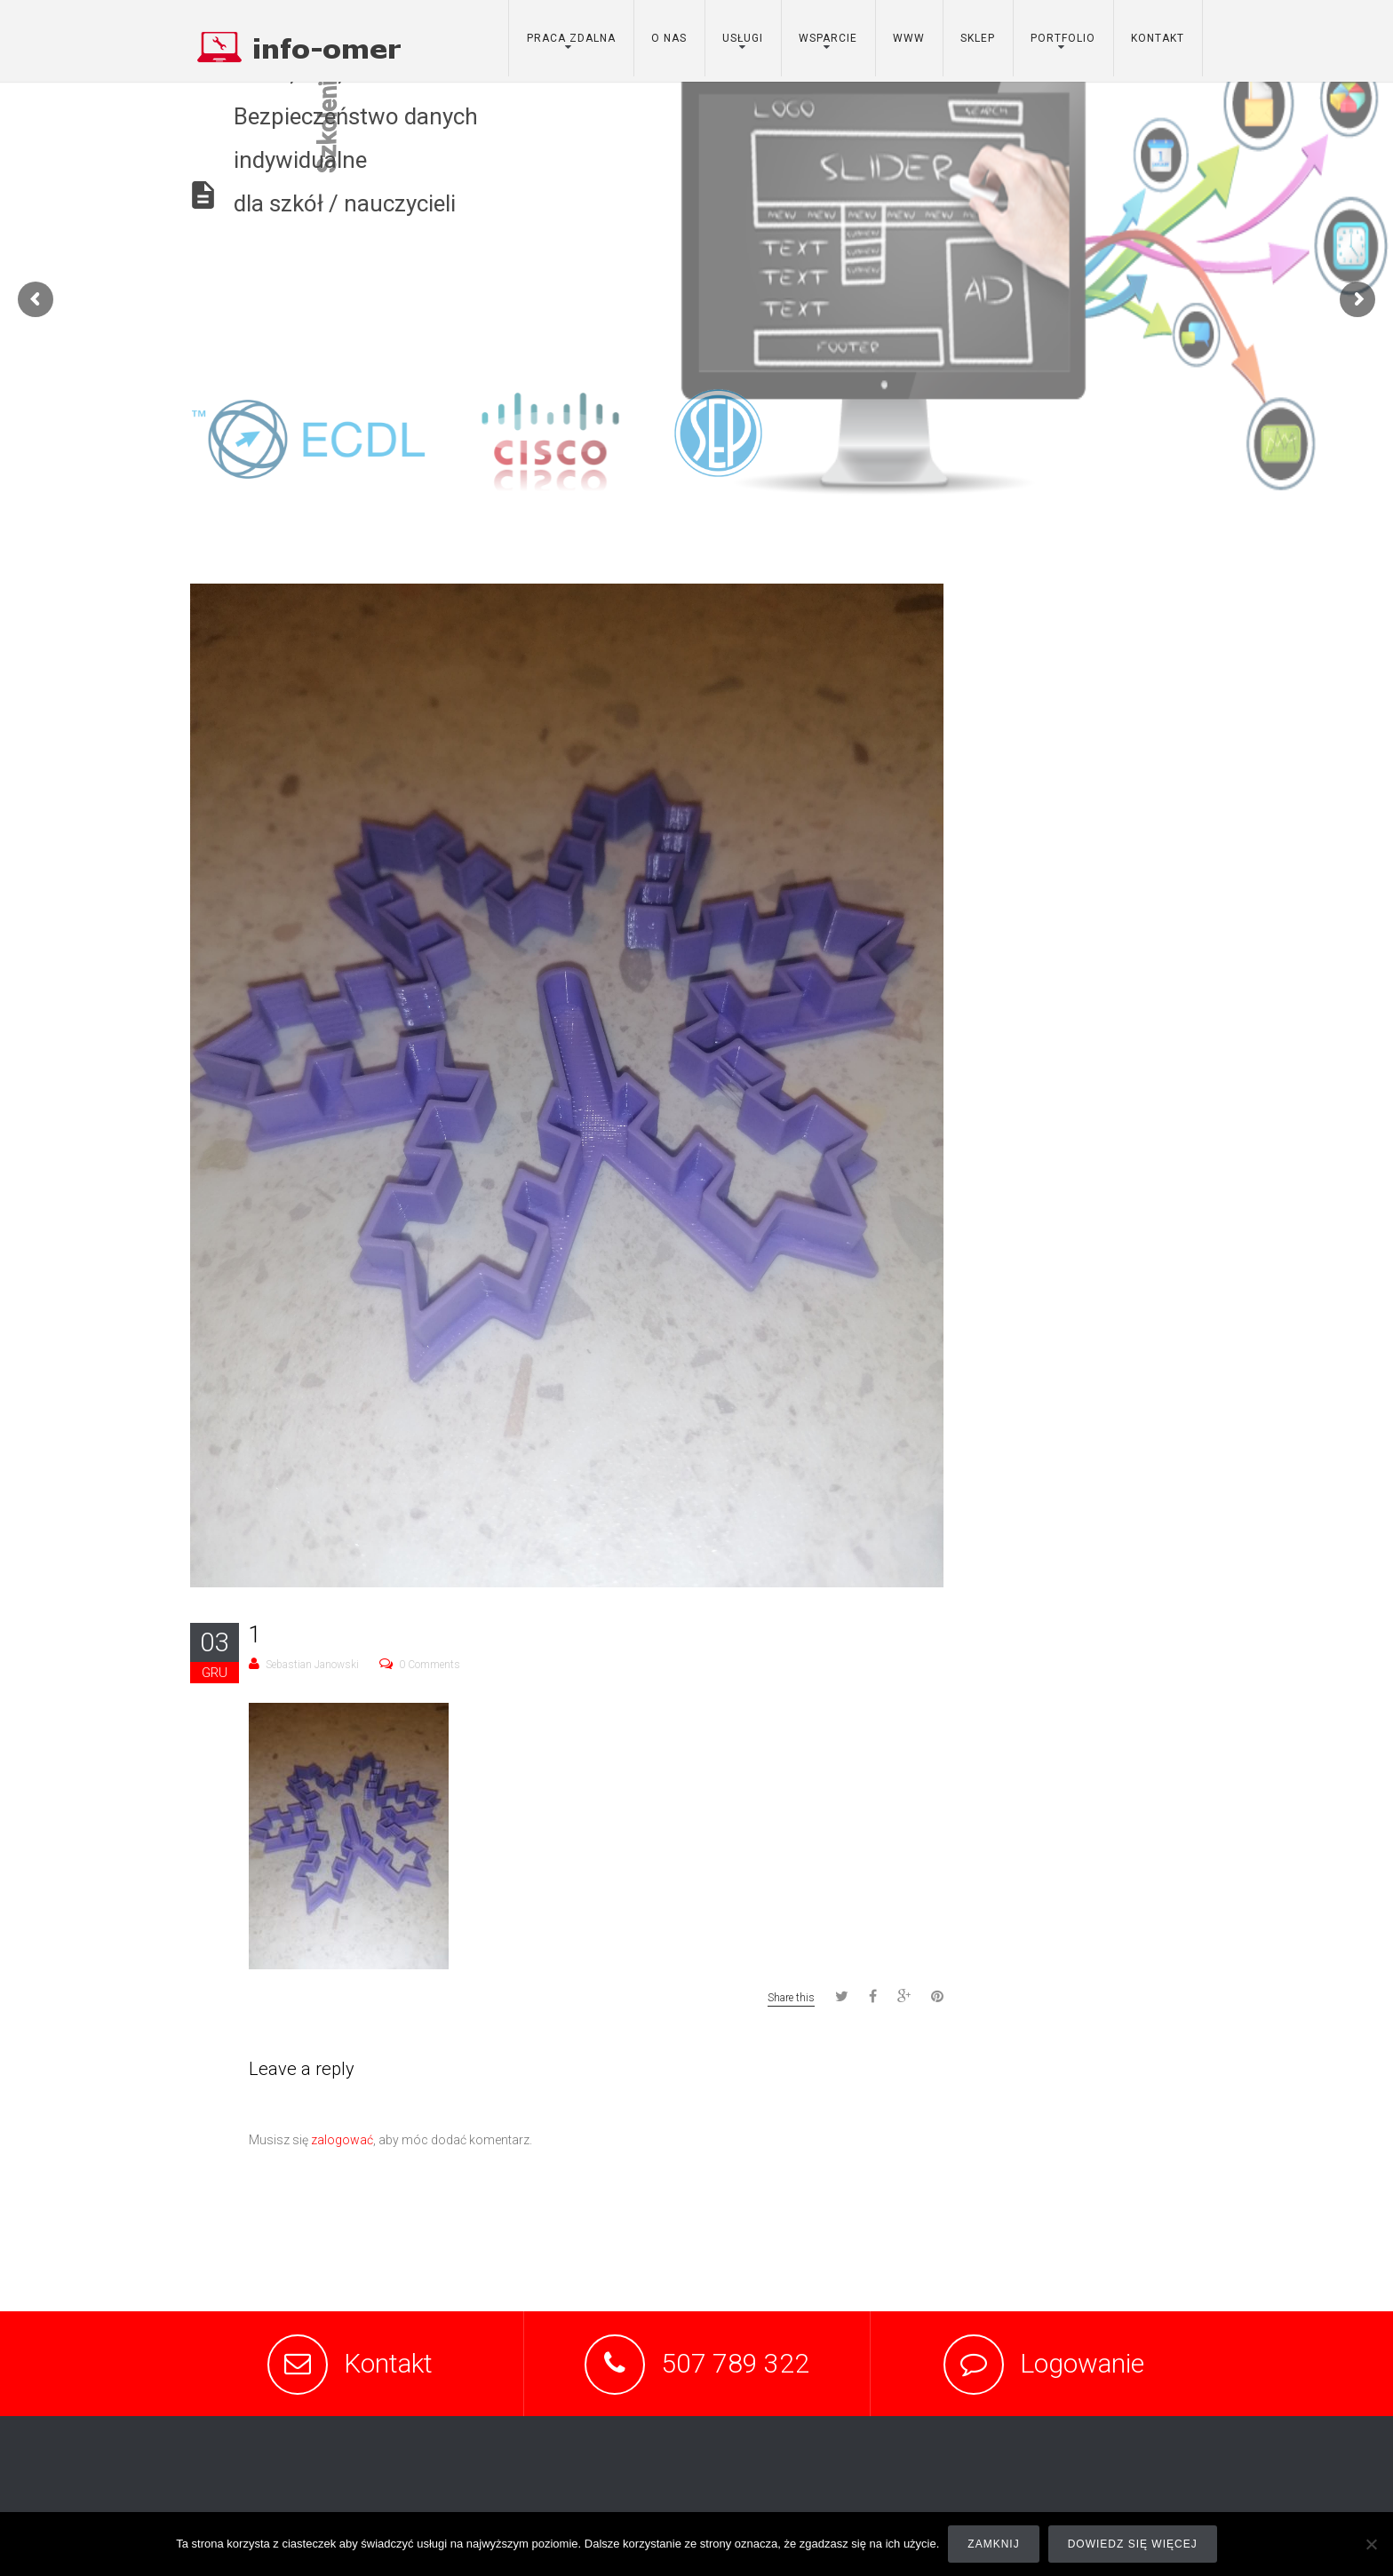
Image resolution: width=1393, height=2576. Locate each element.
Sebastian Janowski (312, 1664)
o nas (669, 38)
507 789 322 (735, 2363)
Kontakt (388, 2363)
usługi (742, 38)
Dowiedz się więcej (1133, 2544)
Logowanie (1082, 2363)
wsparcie (828, 38)
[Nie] (1371, 2544)
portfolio (1063, 38)
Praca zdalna (571, 38)
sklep (977, 38)
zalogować (342, 2140)
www (909, 38)
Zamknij (993, 2544)
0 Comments (429, 1664)
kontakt (1157, 38)
